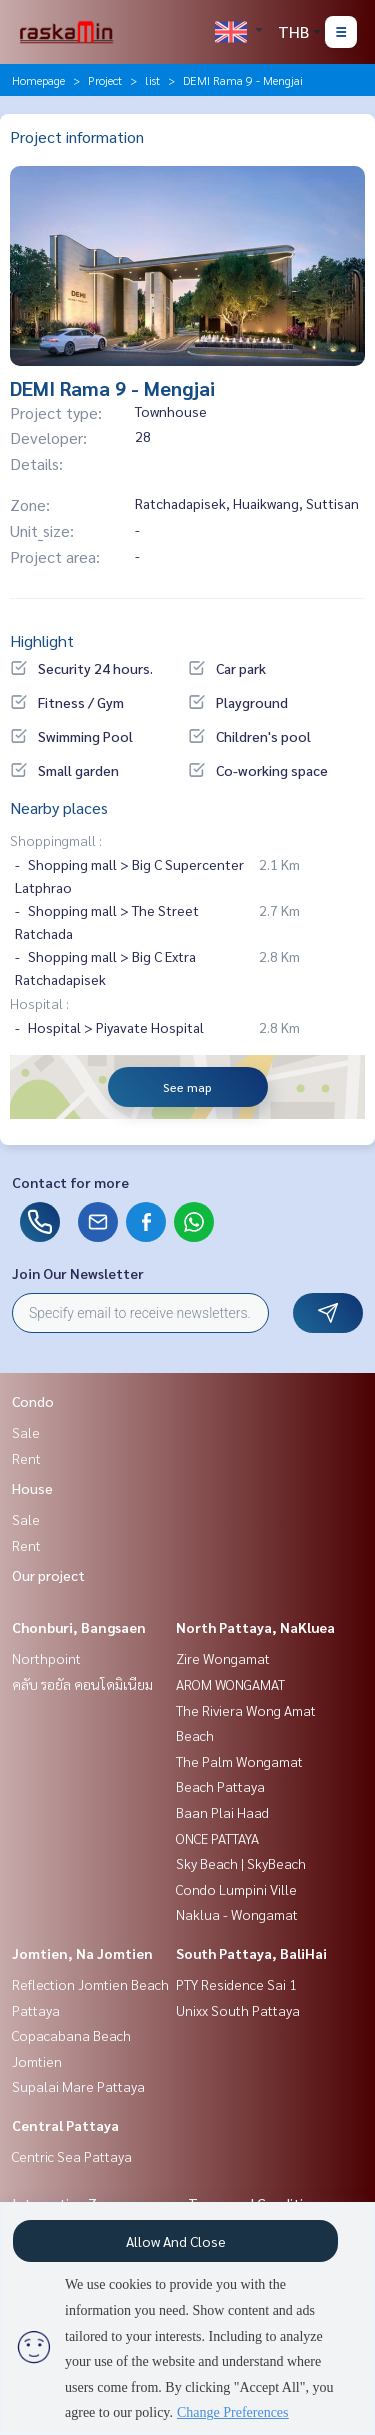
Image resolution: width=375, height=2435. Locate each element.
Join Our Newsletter (78, 1273)
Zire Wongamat (223, 1658)
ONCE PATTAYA (217, 1838)
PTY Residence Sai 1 (236, 1984)
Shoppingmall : (56, 840)
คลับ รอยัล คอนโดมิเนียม (82, 1684)
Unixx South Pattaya (238, 2010)
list (152, 80)
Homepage (38, 80)
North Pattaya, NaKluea (255, 1627)
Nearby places (59, 807)
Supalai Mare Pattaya (78, 2086)
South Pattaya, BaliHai (251, 1953)
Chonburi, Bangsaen (79, 1627)
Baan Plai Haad (222, 1812)
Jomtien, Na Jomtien (82, 1953)
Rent (26, 1458)
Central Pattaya (65, 2125)
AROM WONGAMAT (230, 1684)
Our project (48, 1575)
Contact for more (70, 1182)
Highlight (42, 640)
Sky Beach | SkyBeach (241, 1863)
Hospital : (39, 1003)
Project (105, 80)
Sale (26, 1432)
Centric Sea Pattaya (72, 2156)
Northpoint (46, 1658)
